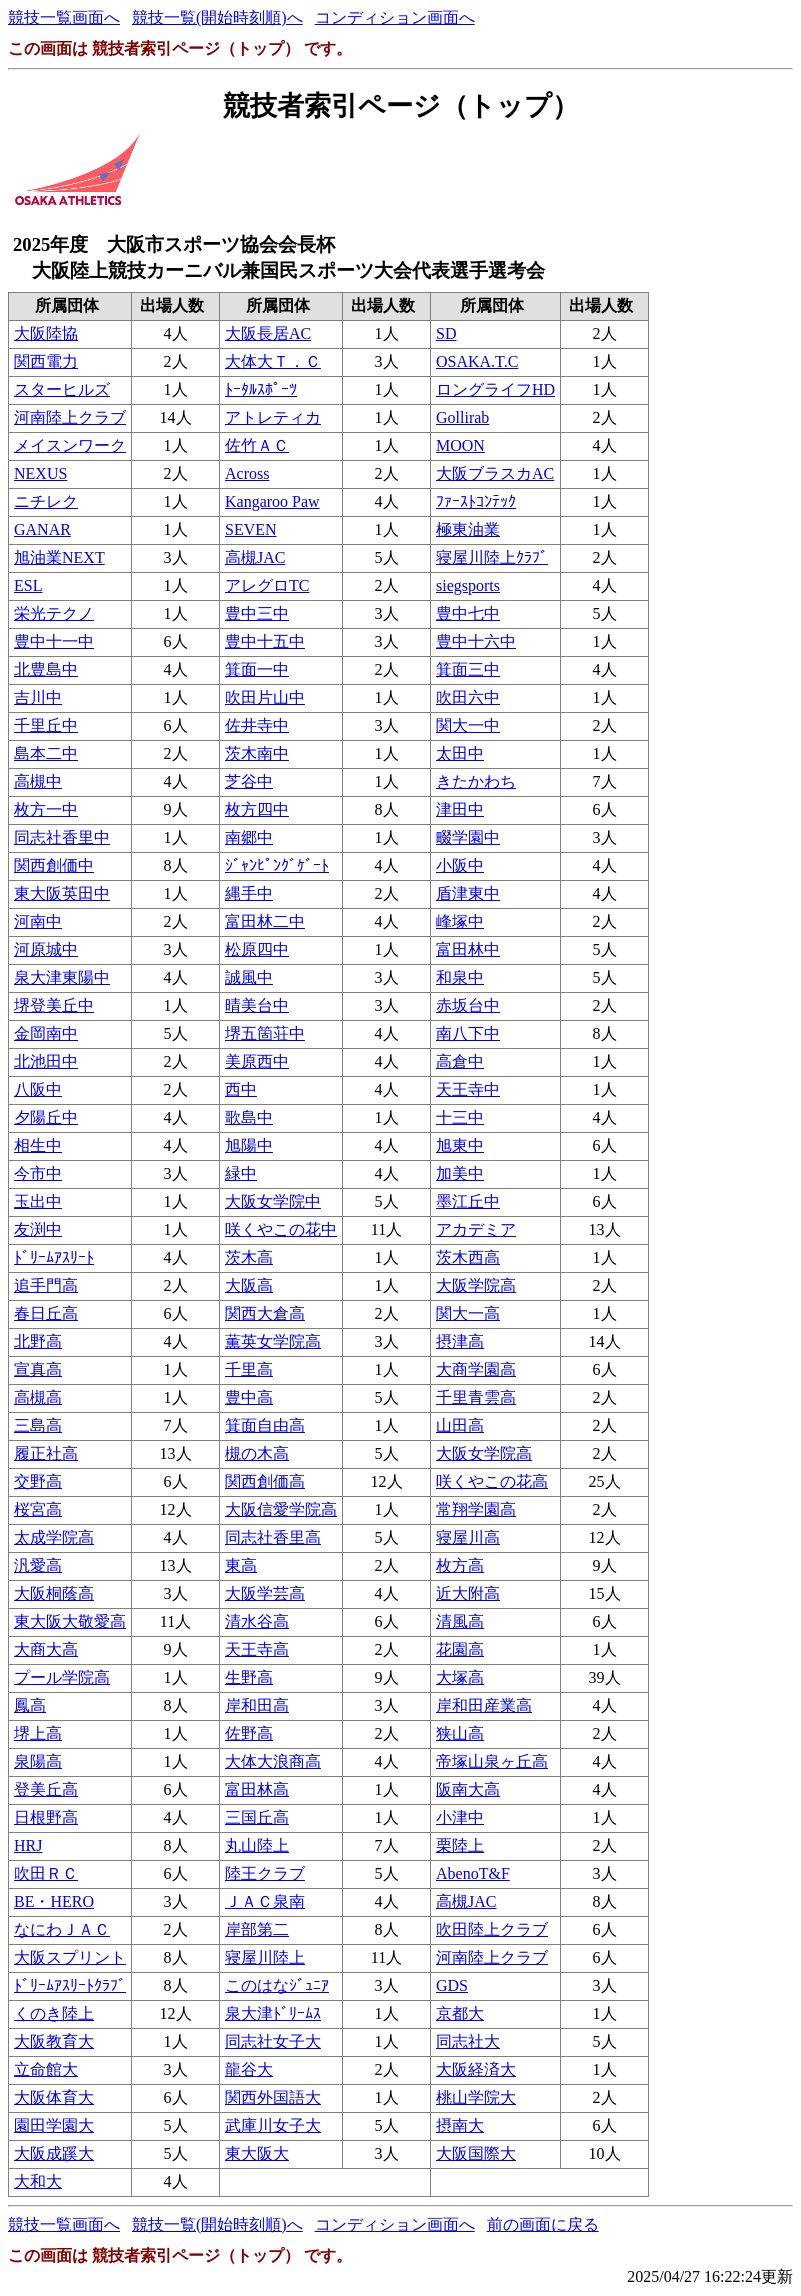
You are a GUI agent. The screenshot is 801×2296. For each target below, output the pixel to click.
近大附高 (468, 1593)
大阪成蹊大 (54, 2153)
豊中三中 (257, 613)
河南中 (38, 921)
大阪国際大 (476, 2153)
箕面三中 (468, 669)
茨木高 (249, 1257)
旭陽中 (249, 1145)
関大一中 (468, 725)
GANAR (42, 529)
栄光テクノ (54, 613)
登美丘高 (46, 1789)
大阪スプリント (70, 1957)
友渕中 (38, 1229)
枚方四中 (257, 809)
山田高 (460, 1425)
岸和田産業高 (484, 1705)
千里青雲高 (476, 1397)
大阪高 (249, 1285)
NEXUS (40, 473)
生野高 (249, 1677)
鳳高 (30, 1705)
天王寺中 (468, 1089)
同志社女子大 (273, 2041)
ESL (28, 585)
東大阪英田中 (62, 893)
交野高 (38, 1481)
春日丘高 (46, 1313)
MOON (460, 445)
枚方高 (460, 1565)
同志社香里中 (62, 837)
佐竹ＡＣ (257, 445)
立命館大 (46, 2069)
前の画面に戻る (543, 2224)
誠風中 (249, 977)
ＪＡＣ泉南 (265, 1901)
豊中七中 (468, 613)
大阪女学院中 (273, 1201)
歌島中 (249, 1117)
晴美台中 (257, 1005)
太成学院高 (54, 1537)
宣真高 (38, 1369)
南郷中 (249, 837)
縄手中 (249, 893)
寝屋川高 (468, 1537)
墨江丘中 (468, 1201)
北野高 (38, 1341)
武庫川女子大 (273, 2125)
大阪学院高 (476, 1285)
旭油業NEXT (59, 557)
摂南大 (460, 2125)
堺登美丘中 (54, 1005)
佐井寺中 (257, 725)
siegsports (468, 585)
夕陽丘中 (46, 1117)
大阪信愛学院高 (281, 1509)
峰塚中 (460, 921)
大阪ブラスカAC (495, 473)
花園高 (460, 1649)
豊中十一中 (54, 641)
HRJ (28, 1845)
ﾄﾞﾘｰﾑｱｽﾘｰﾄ (54, 1257)
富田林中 (468, 949)
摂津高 (460, 1341)
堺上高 (38, 1733)
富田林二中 (265, 921)
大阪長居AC (268, 333)
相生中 (38, 1145)
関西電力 (46, 361)
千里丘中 (46, 725)
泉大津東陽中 (62, 977)
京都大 (460, 2013)
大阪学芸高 (265, 1593)
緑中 (241, 1173)
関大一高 (468, 1313)
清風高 (460, 1621)
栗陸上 (460, 1845)
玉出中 (38, 1201)
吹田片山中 (265, 697)
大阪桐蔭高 (54, 1593)
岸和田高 (257, 1705)
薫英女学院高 (273, 1341)
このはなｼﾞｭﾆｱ (277, 1985)
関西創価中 (54, 865)
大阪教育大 (54, 2041)
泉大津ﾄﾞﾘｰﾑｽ (273, 2013)
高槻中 (38, 781)
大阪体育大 (54, 2097)
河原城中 (46, 949)
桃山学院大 (476, 2097)
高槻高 (38, 1397)
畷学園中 (468, 837)
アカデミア (476, 1229)
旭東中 (460, 1145)
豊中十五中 (265, 641)
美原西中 (257, 1061)
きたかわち (476, 781)
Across (247, 473)
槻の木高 (257, 1453)
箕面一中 (257, 669)
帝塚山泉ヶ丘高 (492, 1761)
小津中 (460, 1817)
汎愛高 (38, 1565)
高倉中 (460, 1061)
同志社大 (468, 2041)
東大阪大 (257, 2153)
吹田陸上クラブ (492, 1929)
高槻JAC (255, 557)
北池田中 (46, 1061)
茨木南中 (257, 753)
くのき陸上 (54, 2013)
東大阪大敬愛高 (70, 1621)
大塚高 (460, 1677)
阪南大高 (468, 1789)
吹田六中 (468, 697)
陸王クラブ (265, 1873)
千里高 (249, 1369)
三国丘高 (257, 1817)
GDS (452, 1985)
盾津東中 (468, 893)
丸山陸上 (257, 1845)
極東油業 (468, 529)
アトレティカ (273, 417)
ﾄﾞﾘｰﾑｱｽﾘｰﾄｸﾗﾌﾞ (70, 1985)
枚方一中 (46, 809)
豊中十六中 (476, 641)
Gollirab (462, 417)
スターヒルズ (62, 389)
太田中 (460, 753)
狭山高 (460, 1733)
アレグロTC (267, 585)
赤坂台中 (468, 1005)
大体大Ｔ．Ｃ (273, 361)
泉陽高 (38, 1761)
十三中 (460, 1117)
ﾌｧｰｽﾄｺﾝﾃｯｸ (476, 501)
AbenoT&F (473, 1873)
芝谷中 (249, 781)
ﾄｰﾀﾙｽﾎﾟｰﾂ (261, 389)
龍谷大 (249, 2069)
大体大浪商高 (273, 1761)
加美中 (460, 1173)
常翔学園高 (476, 1509)
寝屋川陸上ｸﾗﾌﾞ (492, 557)
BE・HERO (54, 1901)
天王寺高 (257, 1649)
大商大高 (46, 1649)
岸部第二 (257, 1929)
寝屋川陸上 (265, 1957)
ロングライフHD (495, 389)
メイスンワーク (70, 445)
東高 (241, 1565)
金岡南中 (46, 1033)
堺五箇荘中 (265, 1033)
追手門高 (46, 1285)
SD (446, 333)
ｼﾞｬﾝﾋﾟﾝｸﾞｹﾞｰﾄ (277, 865)
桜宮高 (38, 1509)
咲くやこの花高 (492, 1481)
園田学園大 (54, 2125)
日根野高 (46, 1817)
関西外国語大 (273, 2097)
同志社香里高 (273, 1537)
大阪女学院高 (484, 1453)
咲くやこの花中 (281, 1229)
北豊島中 (46, 669)
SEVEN (251, 529)
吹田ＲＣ (46, 1873)
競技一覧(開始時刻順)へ (217, 17)
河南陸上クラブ (70, 417)
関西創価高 (265, 1481)
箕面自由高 (265, 1425)
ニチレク (46, 501)
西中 (241, 1089)
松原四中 (257, 949)
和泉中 (460, 977)
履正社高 (46, 1453)
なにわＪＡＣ (62, 1929)
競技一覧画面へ (64, 17)
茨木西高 (468, 1257)
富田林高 (257, 1789)
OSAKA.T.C (477, 361)
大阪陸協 (46, 333)
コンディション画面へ (395, 17)
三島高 (38, 1425)
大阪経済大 (476, 2069)
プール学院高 (62, 1677)
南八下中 (468, 1033)
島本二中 (46, 753)
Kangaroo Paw (272, 501)
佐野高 (249, 1733)
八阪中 (38, 1089)
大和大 (38, 2181)
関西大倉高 (265, 1313)
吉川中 (38, 697)
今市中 (38, 1173)
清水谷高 (257, 1621)
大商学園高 (476, 1369)
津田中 (460, 809)
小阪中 (460, 865)
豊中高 (249, 1397)
